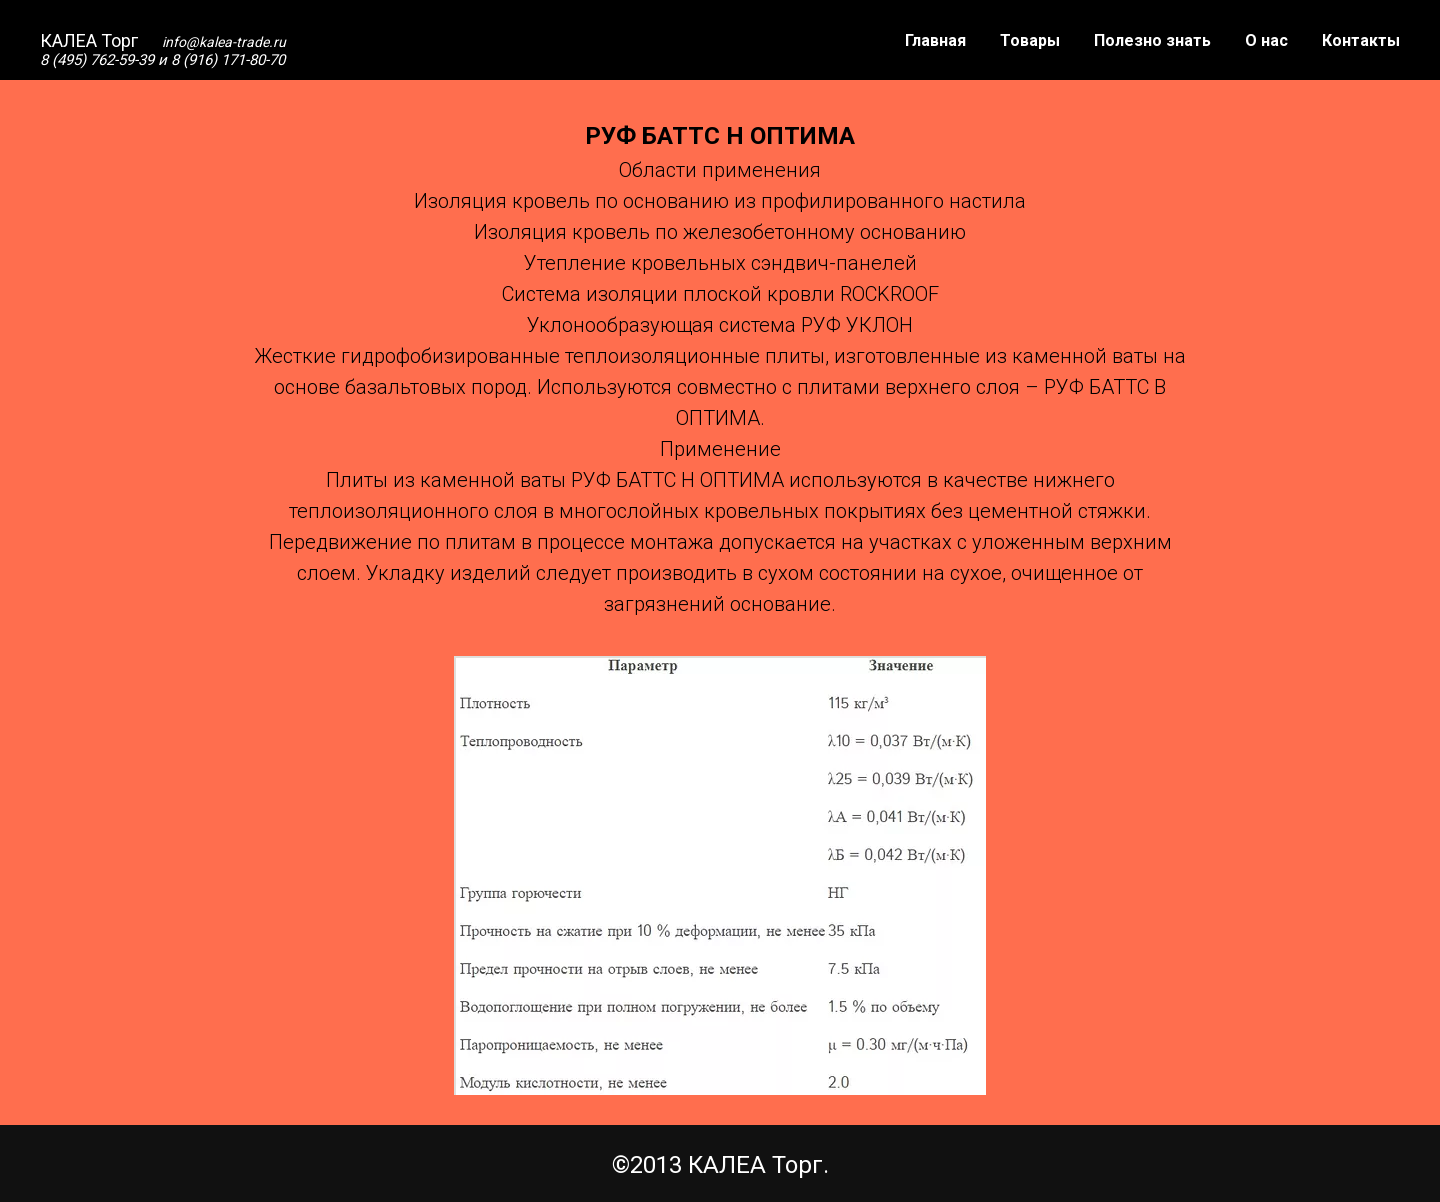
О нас (1266, 40)
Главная (935, 40)
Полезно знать (1152, 40)
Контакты (1361, 40)
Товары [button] (1030, 40)
